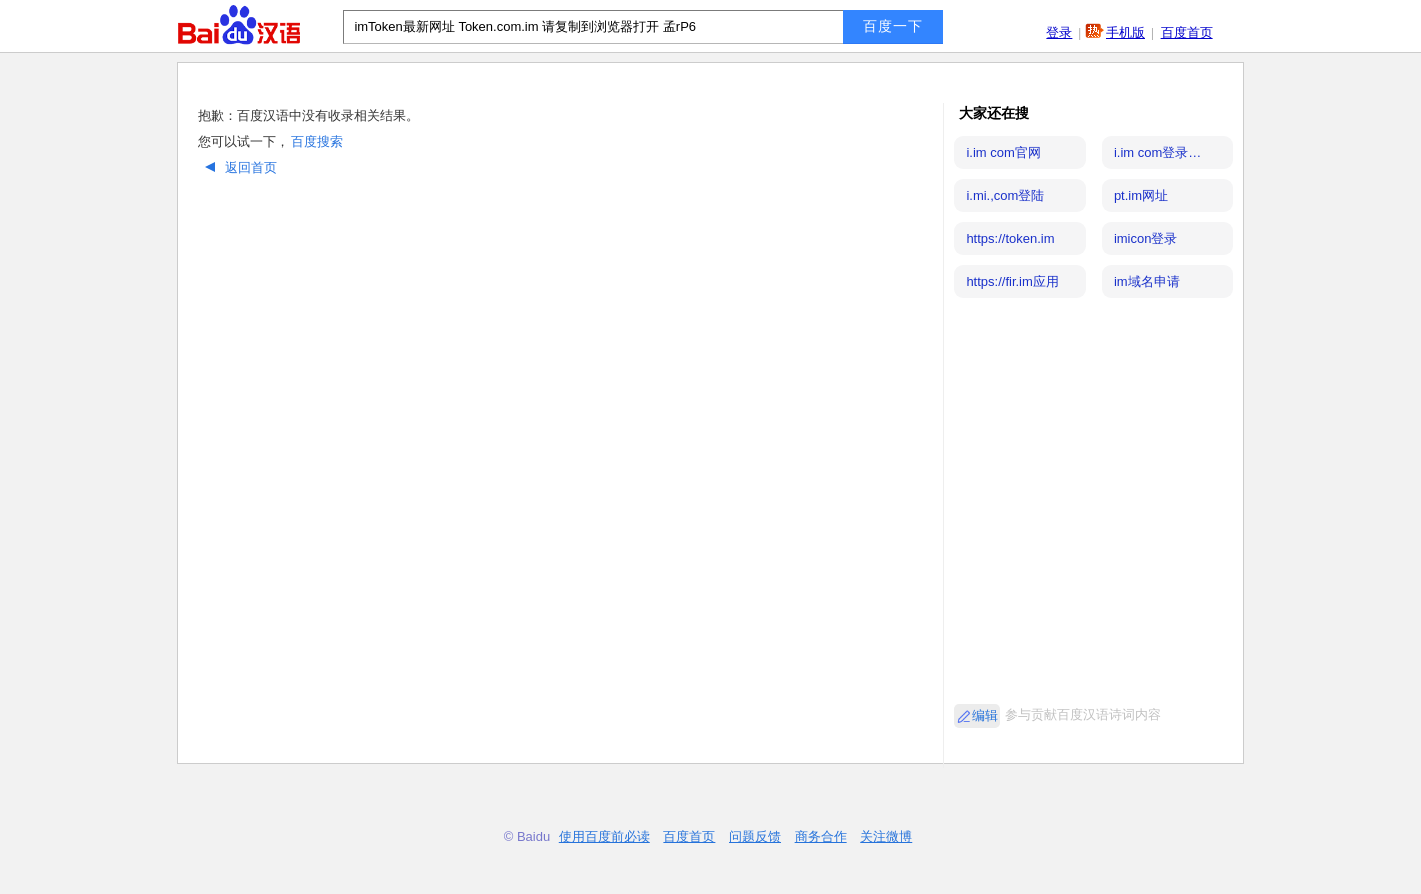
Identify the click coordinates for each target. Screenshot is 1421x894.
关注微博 (886, 836)
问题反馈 (755, 836)
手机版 (1125, 32)
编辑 (985, 715)
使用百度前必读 (604, 836)
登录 (1059, 32)
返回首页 (238, 167)
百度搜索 (317, 141)
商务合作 (821, 836)
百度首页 (1187, 32)
